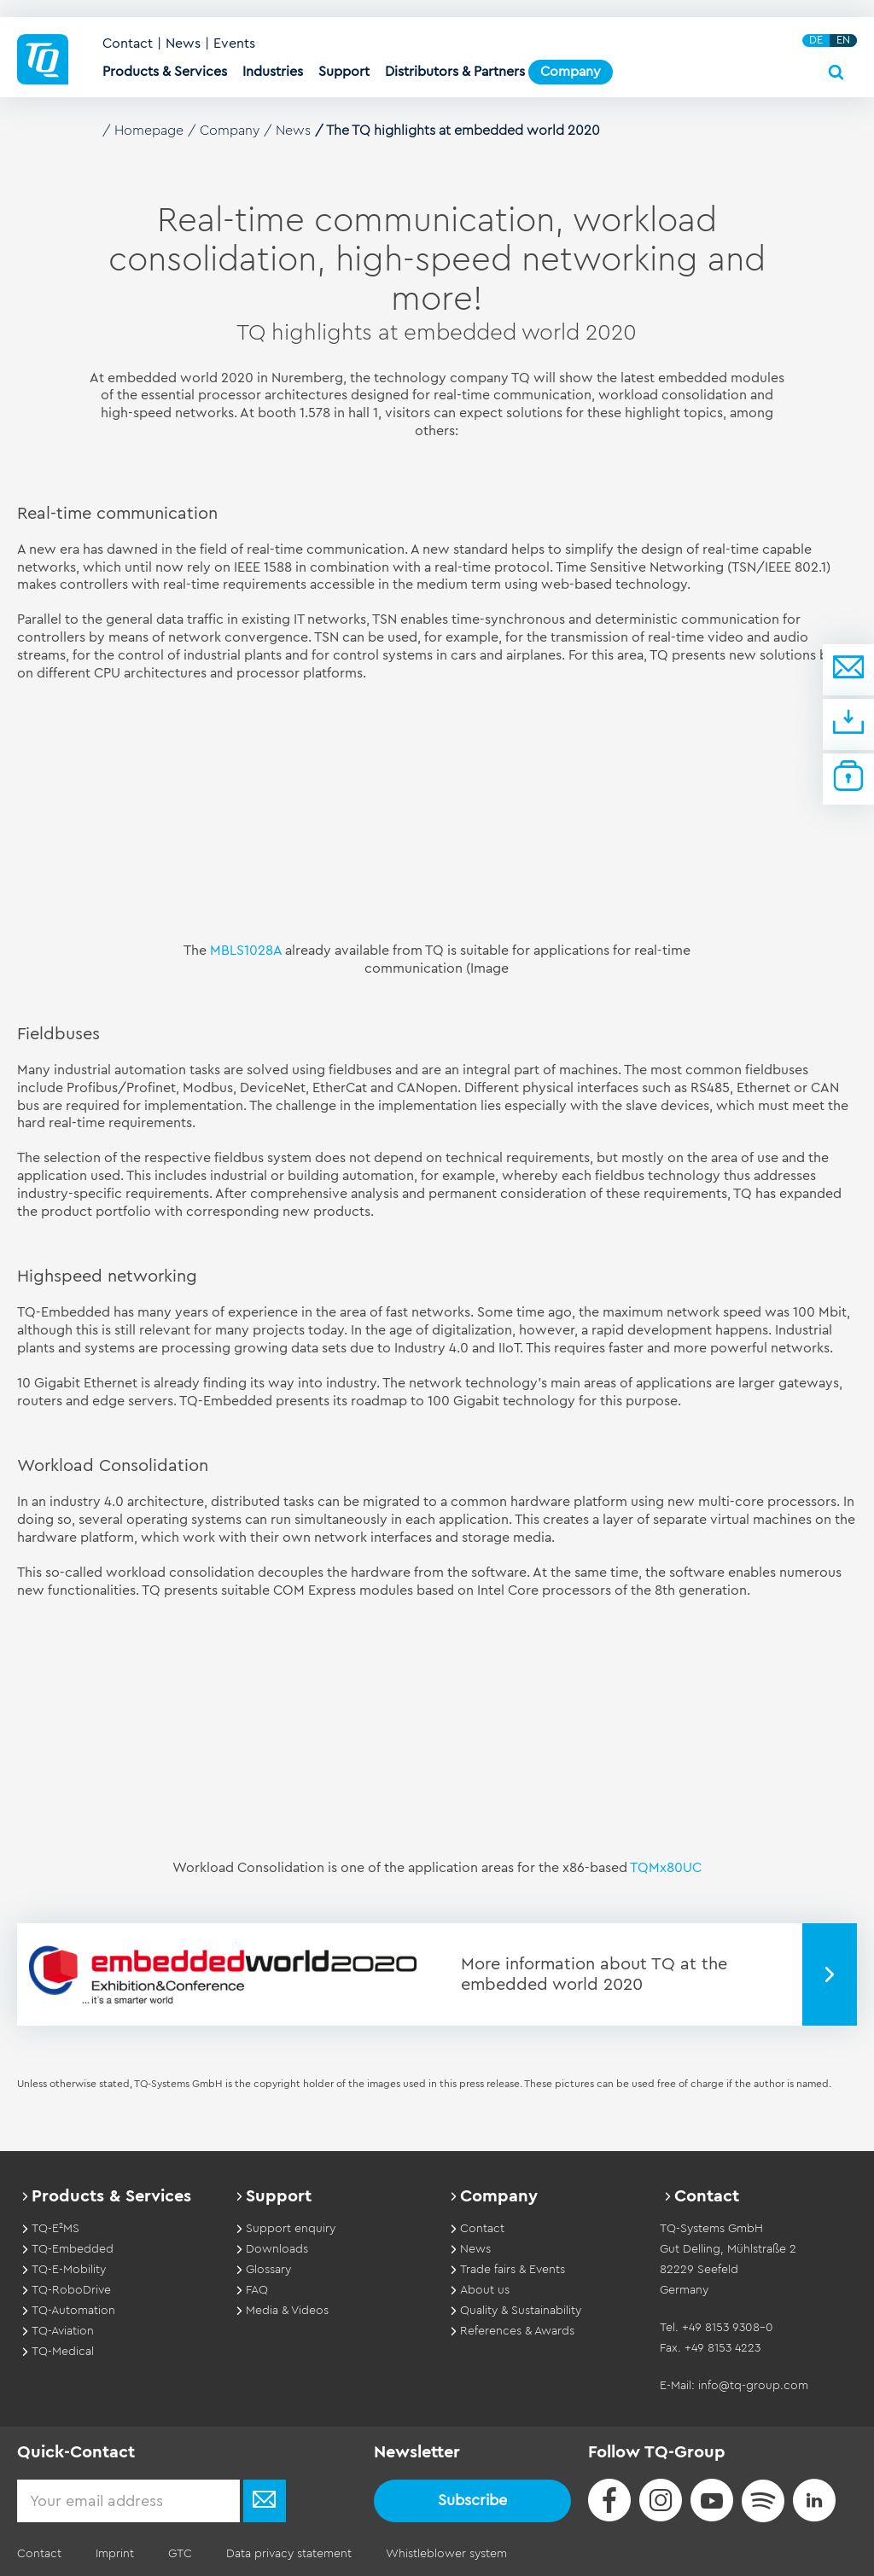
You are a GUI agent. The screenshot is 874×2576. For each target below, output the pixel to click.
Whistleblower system (446, 2554)
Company (229, 130)
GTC (180, 2554)
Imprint (115, 2554)
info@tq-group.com (753, 2386)
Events (234, 43)
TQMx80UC (666, 1868)
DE (816, 40)
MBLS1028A (246, 950)
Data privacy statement (289, 2554)
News (183, 43)
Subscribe (472, 2500)
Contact (127, 43)
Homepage (149, 130)
